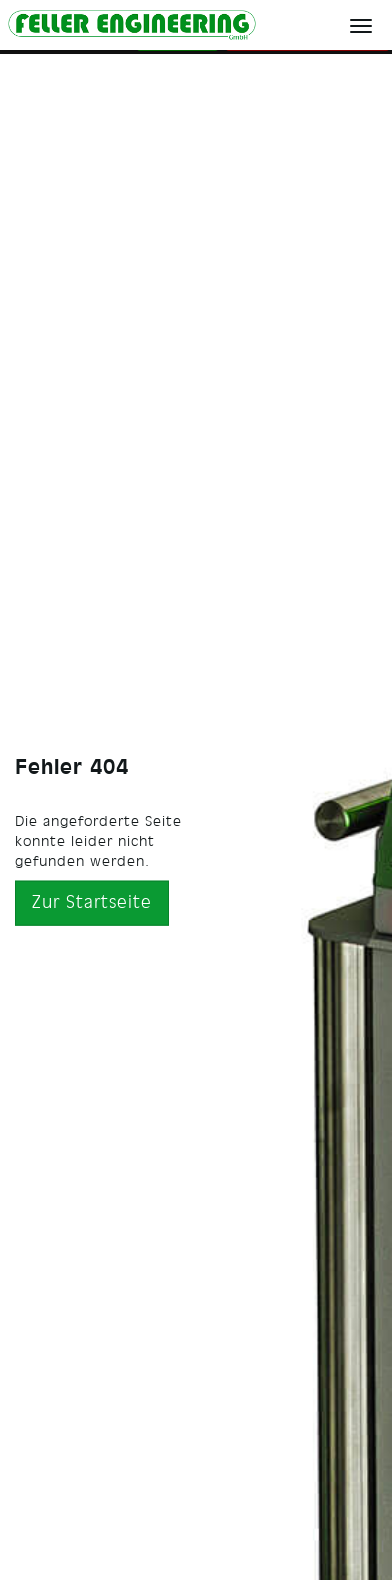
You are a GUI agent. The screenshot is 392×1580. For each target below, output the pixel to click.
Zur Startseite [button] (92, 902)
